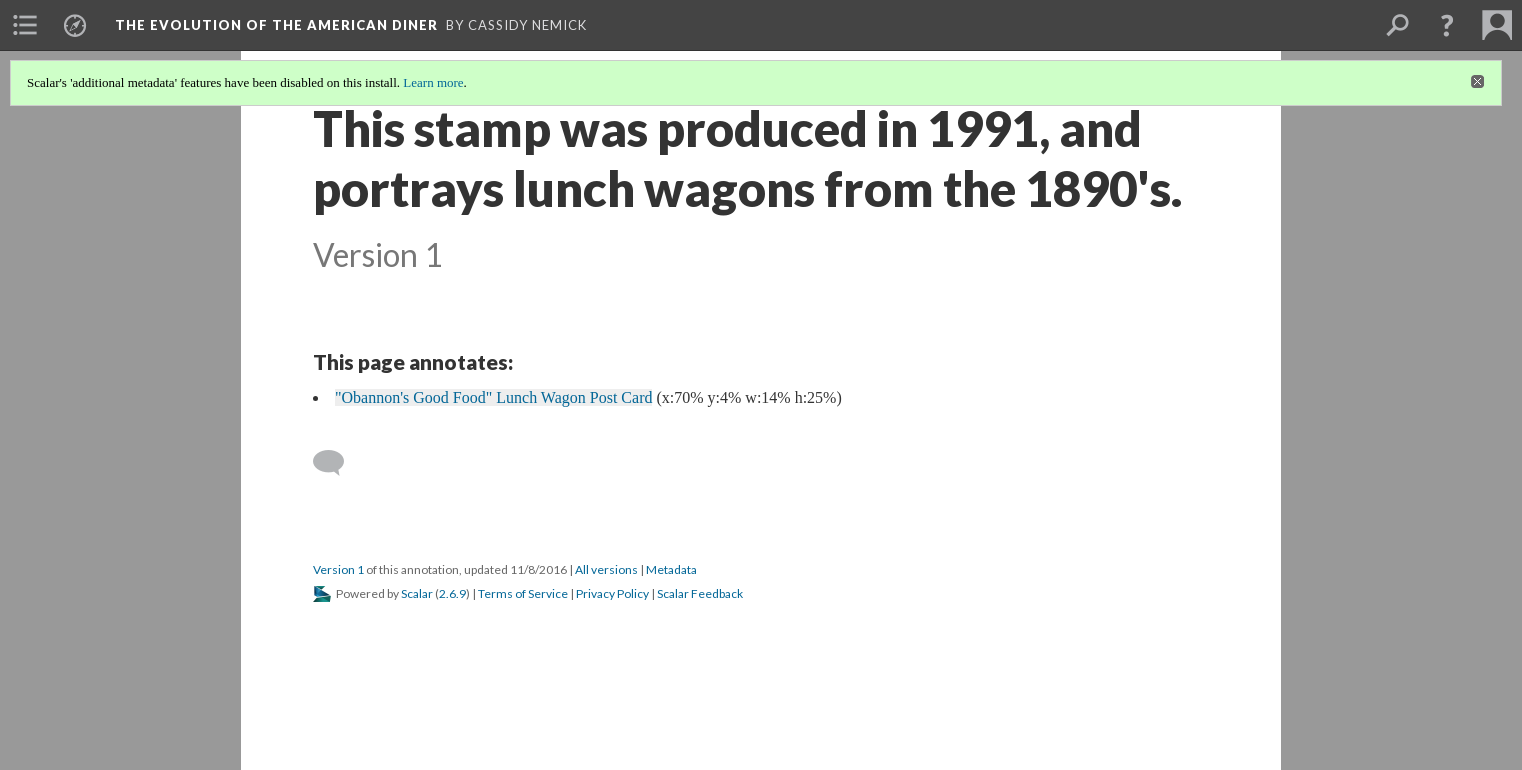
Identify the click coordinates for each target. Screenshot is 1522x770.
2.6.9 (452, 593)
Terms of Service (523, 593)
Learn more (433, 82)
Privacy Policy (612, 593)
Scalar (417, 593)
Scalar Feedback (700, 593)
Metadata (671, 569)
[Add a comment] (337, 463)
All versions (606, 569)
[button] (1447, 25)
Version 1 (338, 569)
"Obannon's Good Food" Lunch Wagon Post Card (493, 397)
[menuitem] (25, 25)
